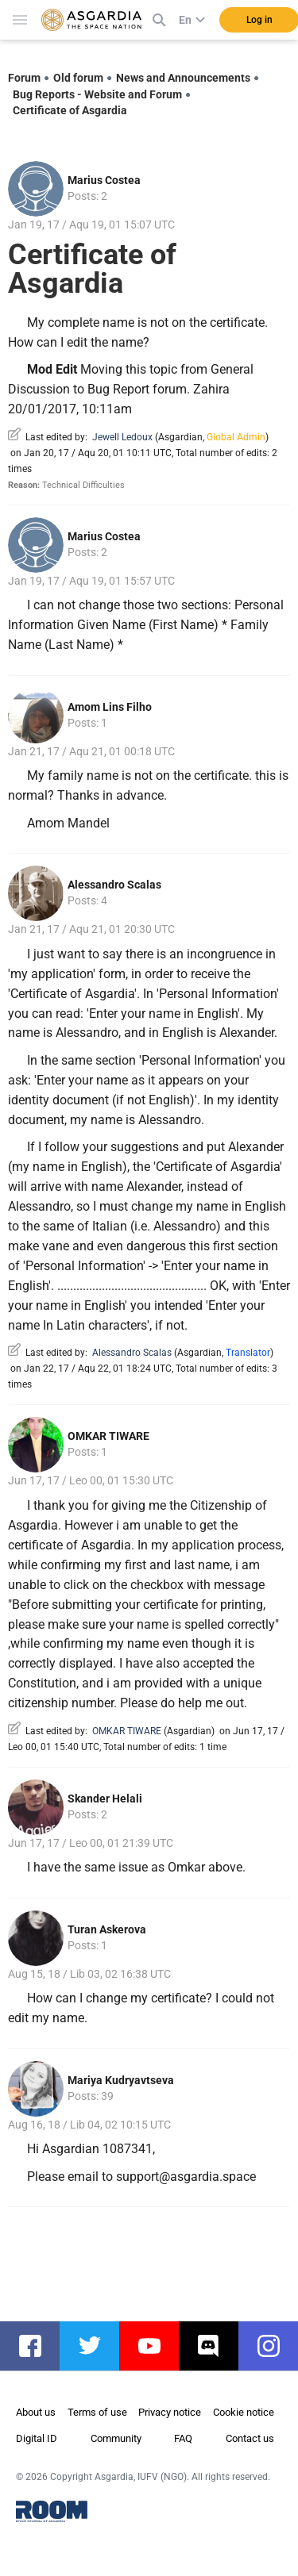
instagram (276, 2346)
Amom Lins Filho (110, 707)
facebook (38, 2346)
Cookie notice (243, 2412)
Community (116, 2438)
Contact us (250, 2438)
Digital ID (36, 2438)
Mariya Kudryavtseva (121, 2080)
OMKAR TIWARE (108, 1436)
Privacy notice (169, 2412)
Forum (24, 77)
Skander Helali (105, 1798)
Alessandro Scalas (114, 884)
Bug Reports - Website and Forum (97, 94)
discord (216, 2346)
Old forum (78, 77)
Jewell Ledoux (122, 437)
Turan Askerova (107, 1929)
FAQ (183, 2438)
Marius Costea (104, 180)
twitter (97, 2346)
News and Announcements (183, 77)
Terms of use (97, 2412)
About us (36, 2412)
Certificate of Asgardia (70, 110)
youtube (157, 2346)
